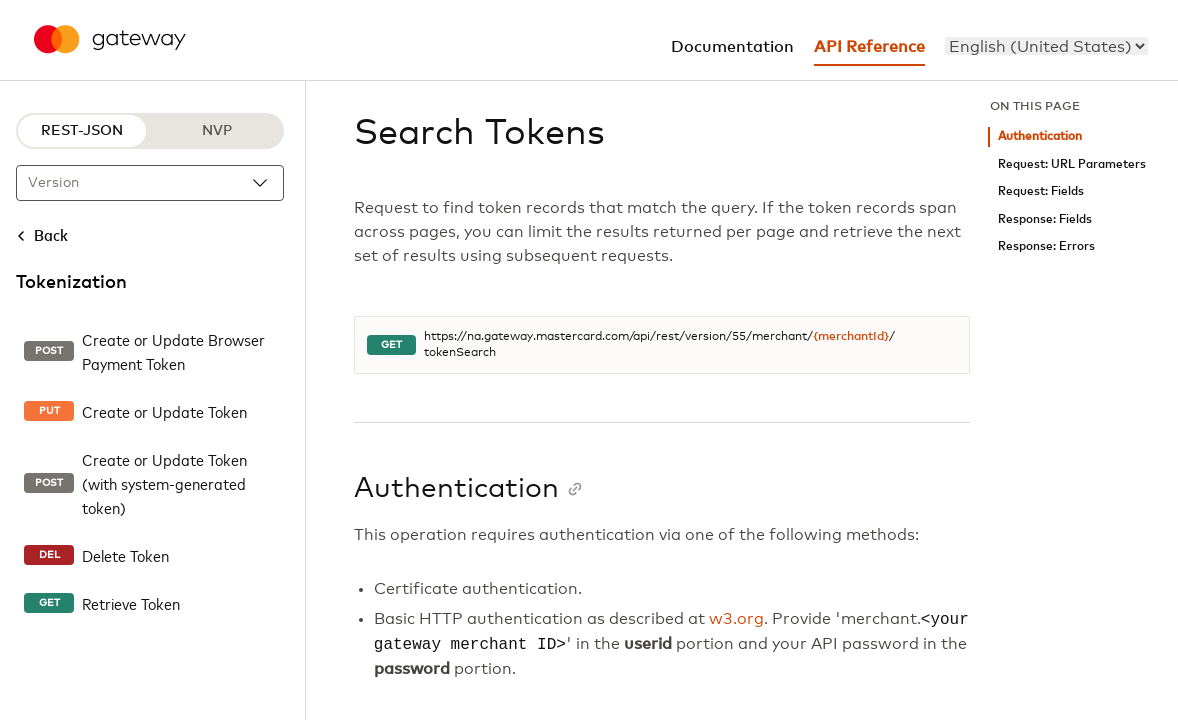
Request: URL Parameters (1072, 164)
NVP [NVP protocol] (217, 131)
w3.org (736, 620)
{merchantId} (851, 337)
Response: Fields (1045, 219)
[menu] (1046, 46)
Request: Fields (1041, 191)
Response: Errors (1046, 246)
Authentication (1040, 136)
